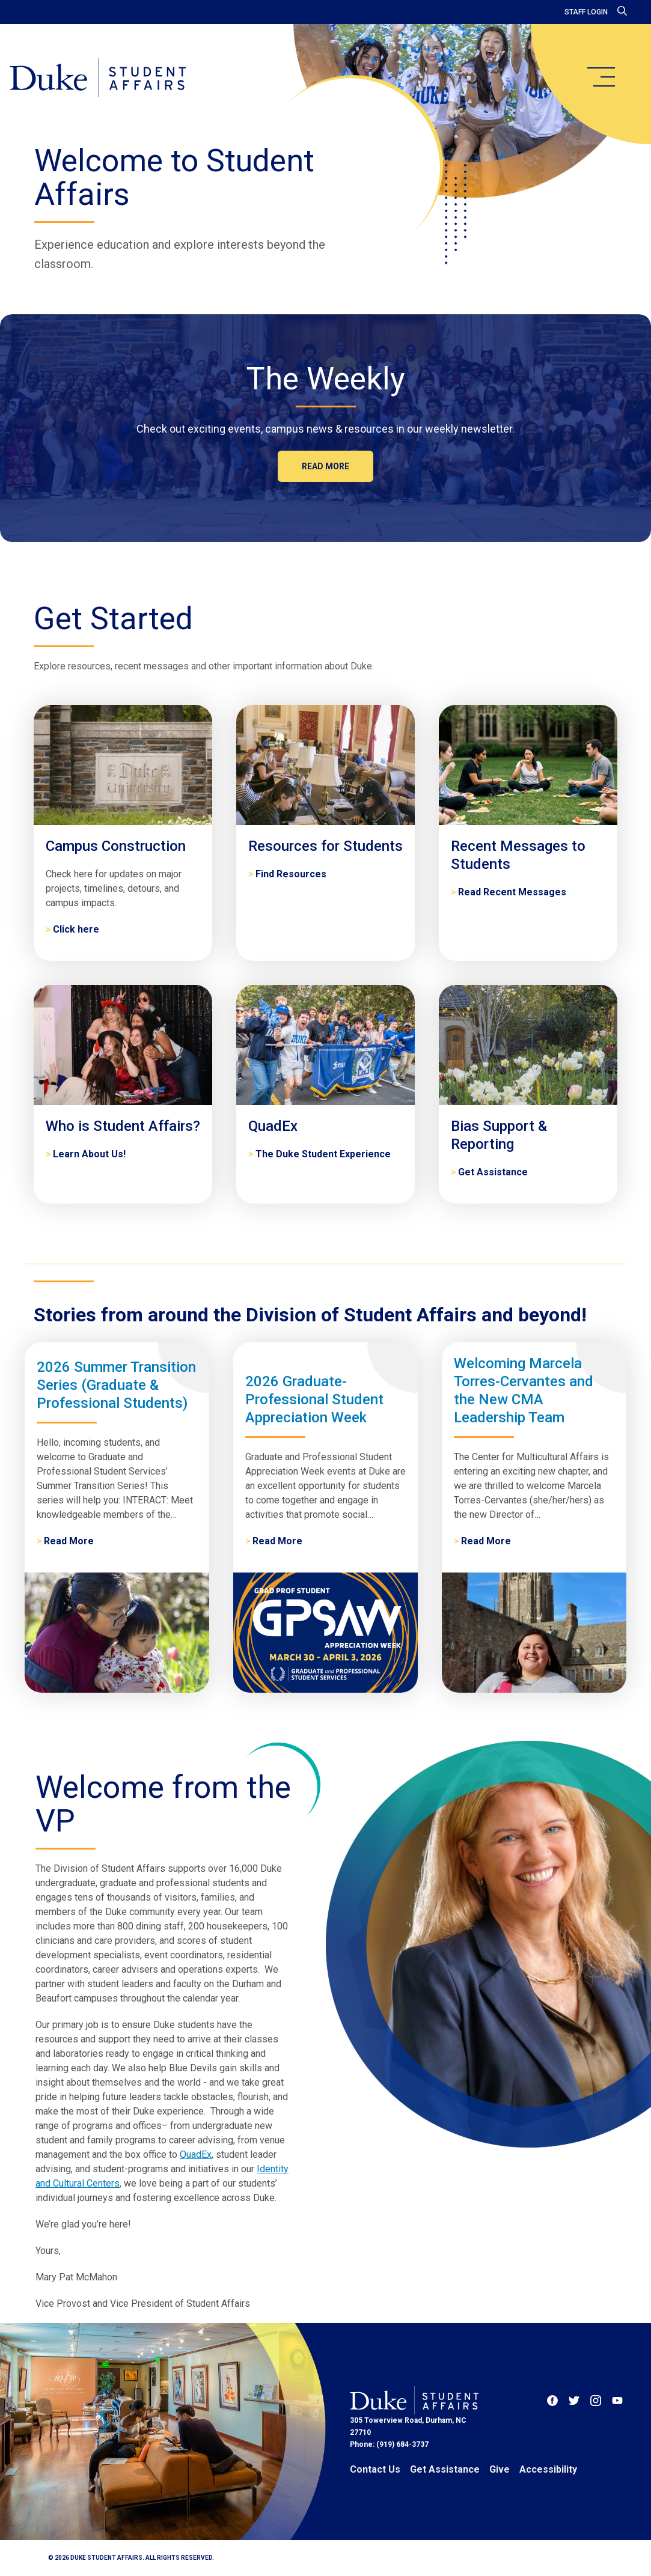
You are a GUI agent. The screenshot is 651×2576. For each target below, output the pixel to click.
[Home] (97, 78)
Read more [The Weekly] (325, 466)
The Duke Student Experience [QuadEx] (323, 1154)
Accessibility (548, 2469)
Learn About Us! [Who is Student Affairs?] (89, 1154)
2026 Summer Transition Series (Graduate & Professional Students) (116, 1385)
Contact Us (375, 2469)
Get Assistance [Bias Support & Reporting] (493, 1172)
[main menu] (600, 77)
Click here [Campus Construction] (76, 929)
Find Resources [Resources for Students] (290, 874)
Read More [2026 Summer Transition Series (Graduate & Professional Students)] (69, 1541)
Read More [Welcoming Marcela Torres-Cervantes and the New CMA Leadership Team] (486, 1541)
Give (499, 2469)
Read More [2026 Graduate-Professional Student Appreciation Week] (277, 1541)
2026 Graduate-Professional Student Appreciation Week (314, 1399)
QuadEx (196, 2154)
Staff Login (586, 12)
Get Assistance (445, 2469)
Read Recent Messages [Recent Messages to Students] (512, 892)
